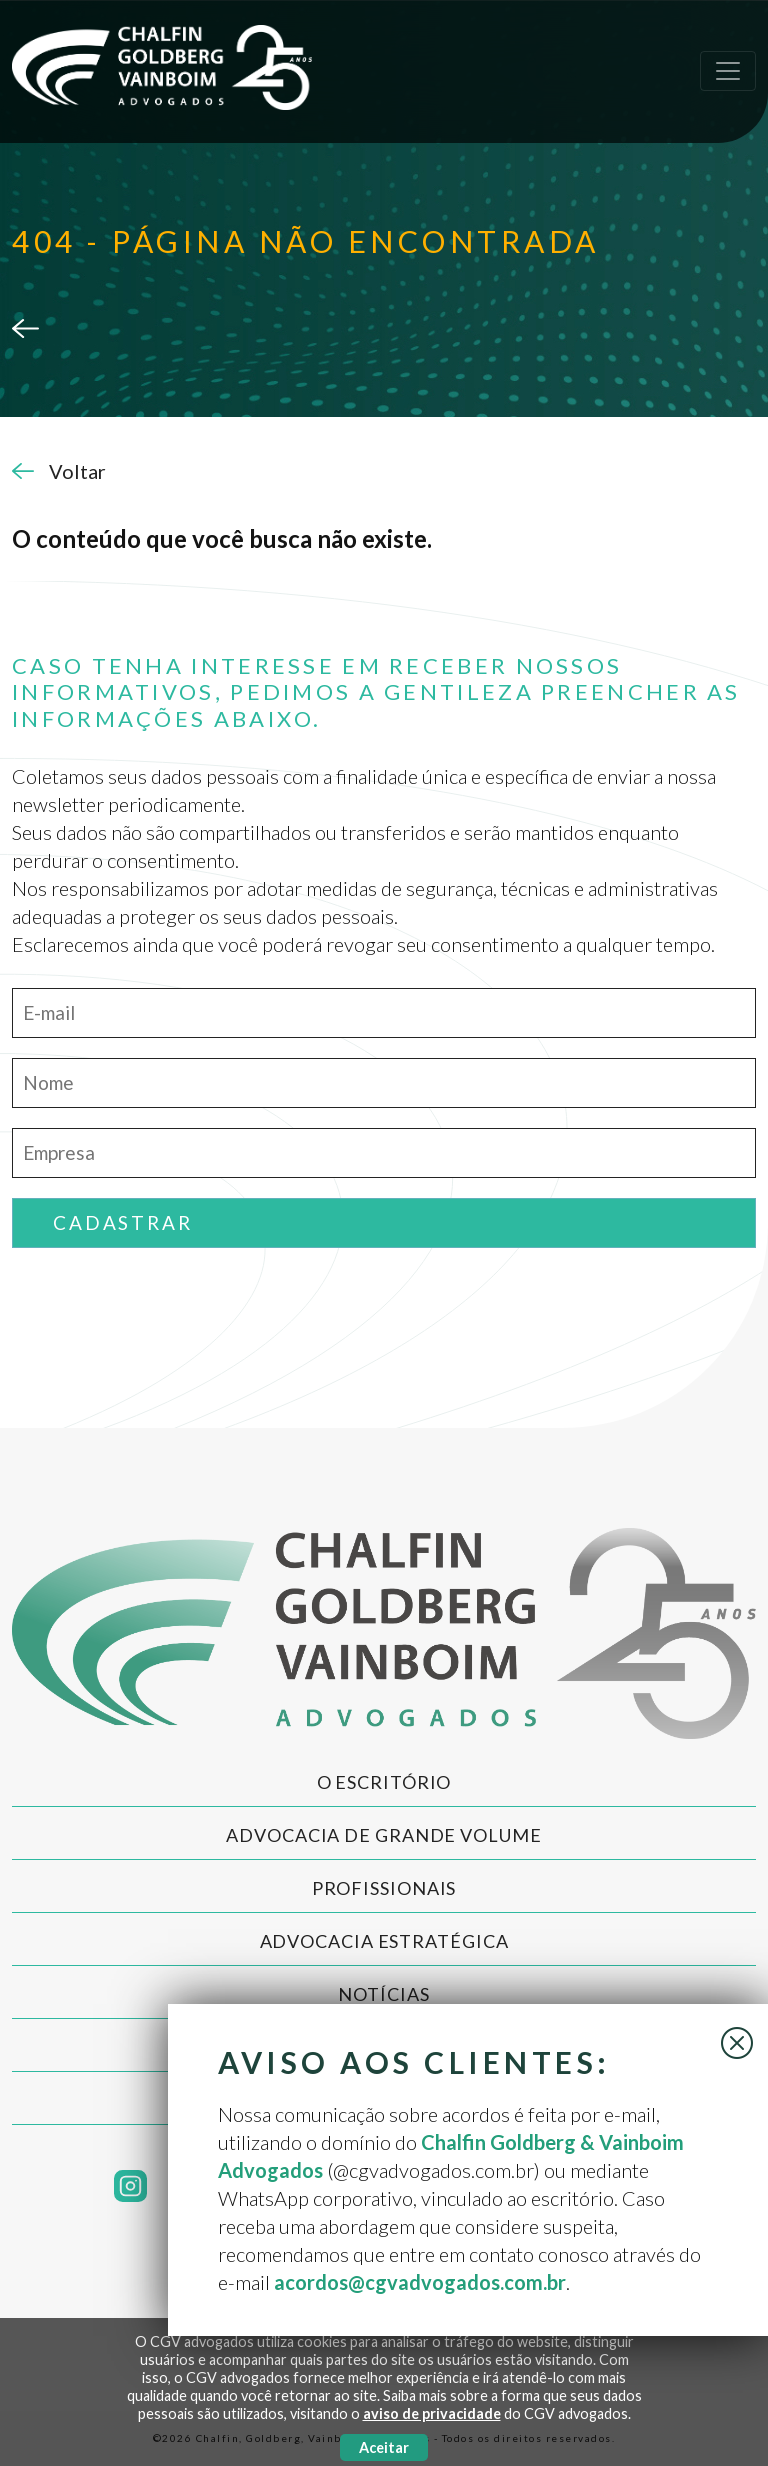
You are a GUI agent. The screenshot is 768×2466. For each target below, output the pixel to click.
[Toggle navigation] (728, 71)
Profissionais (384, 1888)
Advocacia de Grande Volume (383, 1835)
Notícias (383, 1994)
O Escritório (384, 1782)
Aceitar (384, 2447)
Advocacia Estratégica (384, 1941)
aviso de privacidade (432, 2413)
